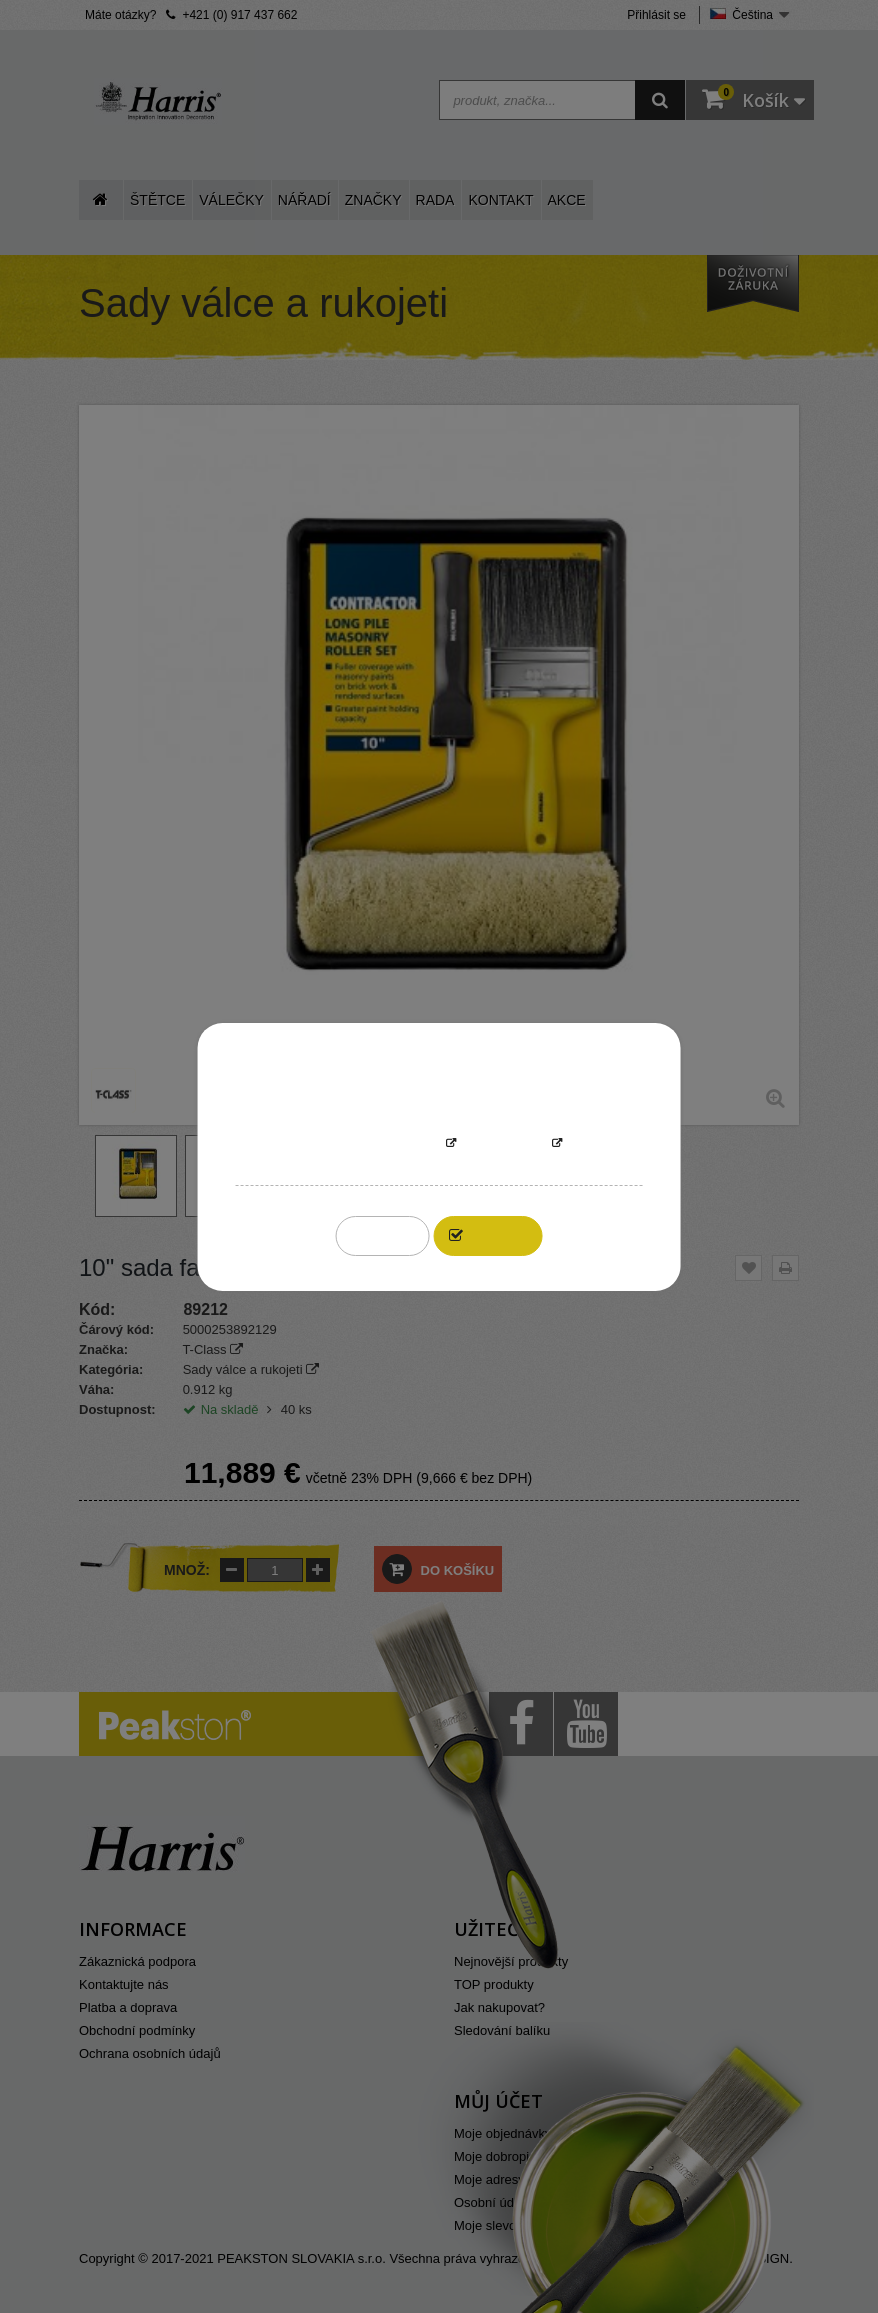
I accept (498, 1235)
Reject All (382, 1235)
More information (377, 1144)
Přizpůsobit (504, 1144)
